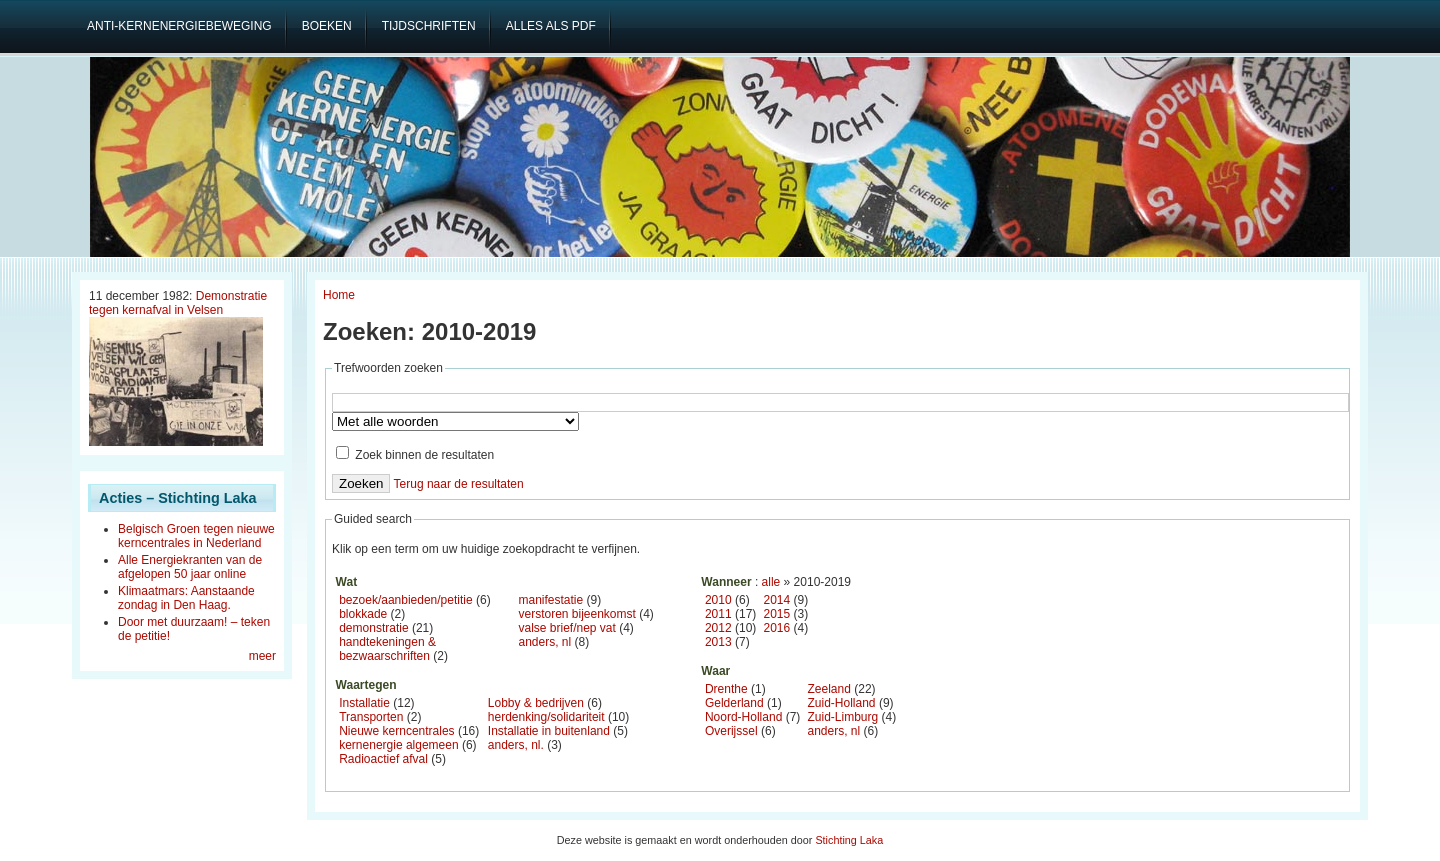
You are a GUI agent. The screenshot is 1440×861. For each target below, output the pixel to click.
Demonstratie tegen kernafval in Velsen (178, 303)
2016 (777, 628)
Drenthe (726, 689)
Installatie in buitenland (549, 731)
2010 (718, 600)
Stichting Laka (849, 840)
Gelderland (734, 703)
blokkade (363, 614)
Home (339, 295)
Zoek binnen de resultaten (415, 455)
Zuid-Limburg (843, 717)
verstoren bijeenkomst (576, 614)
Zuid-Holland (842, 703)
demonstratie (373, 628)
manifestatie (550, 600)
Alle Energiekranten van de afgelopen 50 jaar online (190, 567)
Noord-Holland (743, 717)
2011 (718, 614)
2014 (777, 600)
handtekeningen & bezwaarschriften (387, 649)
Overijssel (731, 731)
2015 (777, 614)
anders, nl (544, 642)
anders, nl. (516, 745)
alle (771, 582)
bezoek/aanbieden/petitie (405, 600)
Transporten (371, 717)
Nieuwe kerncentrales (396, 731)
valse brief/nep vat (566, 628)
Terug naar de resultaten (459, 484)
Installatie (364, 703)
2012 (718, 628)
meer (262, 656)
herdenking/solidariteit (546, 717)
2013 (718, 642)
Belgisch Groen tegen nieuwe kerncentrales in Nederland (196, 536)
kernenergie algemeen (398, 745)
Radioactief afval (383, 759)
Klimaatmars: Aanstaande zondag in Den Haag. (186, 598)
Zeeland (829, 689)
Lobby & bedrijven (536, 703)
